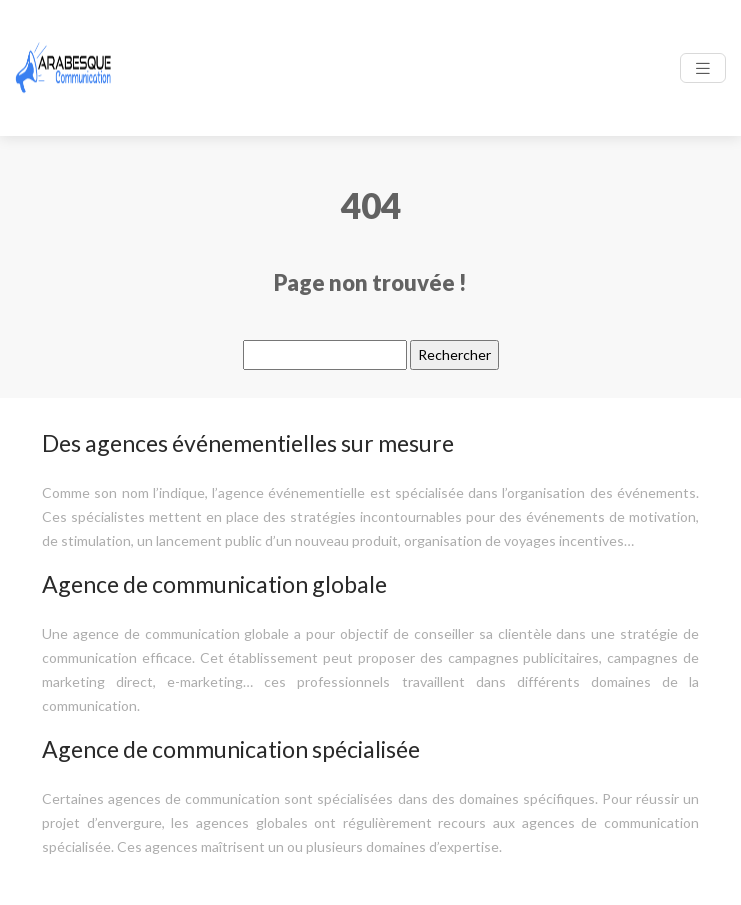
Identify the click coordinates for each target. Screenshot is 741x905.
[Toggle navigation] (703, 68)
